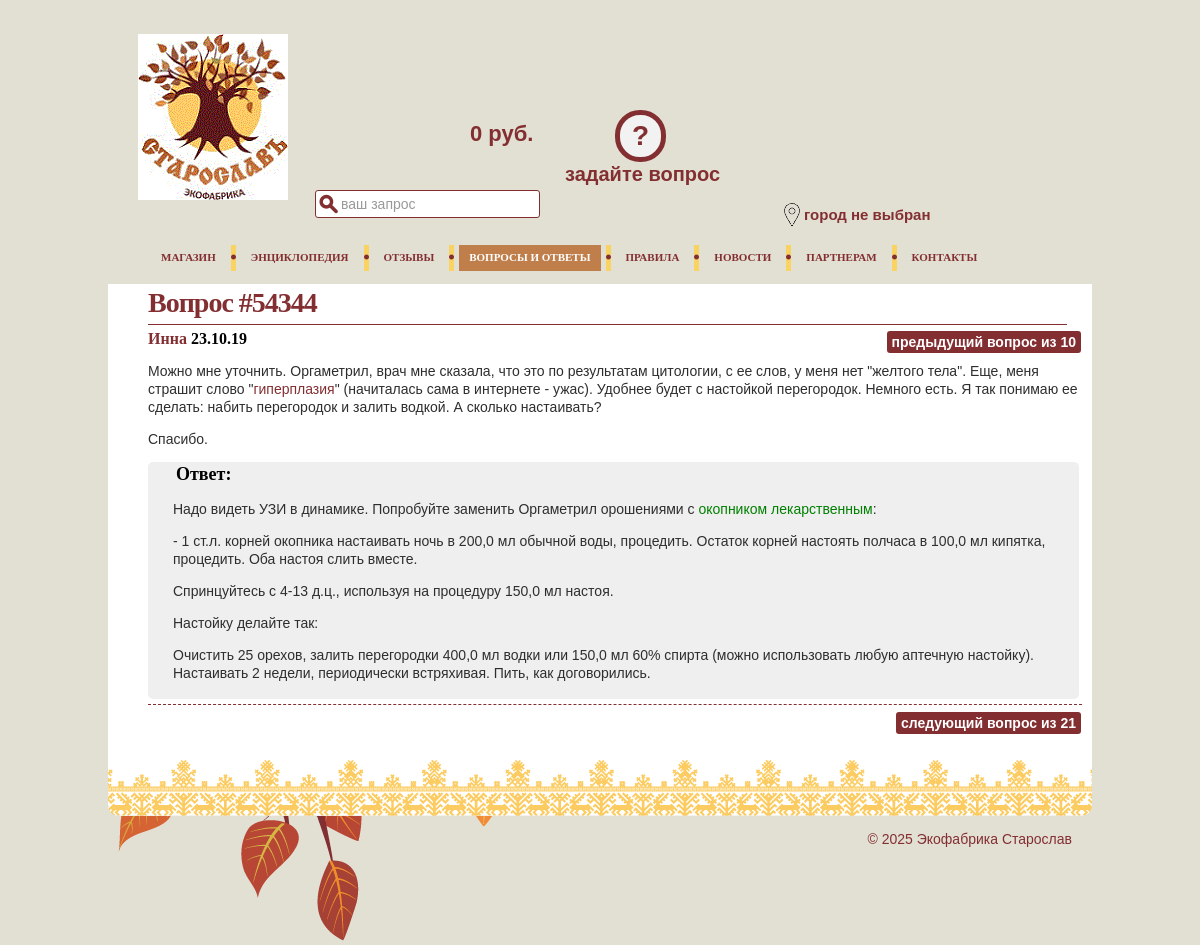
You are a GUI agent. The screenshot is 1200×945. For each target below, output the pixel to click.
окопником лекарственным (785, 509)
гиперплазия (293, 389)
